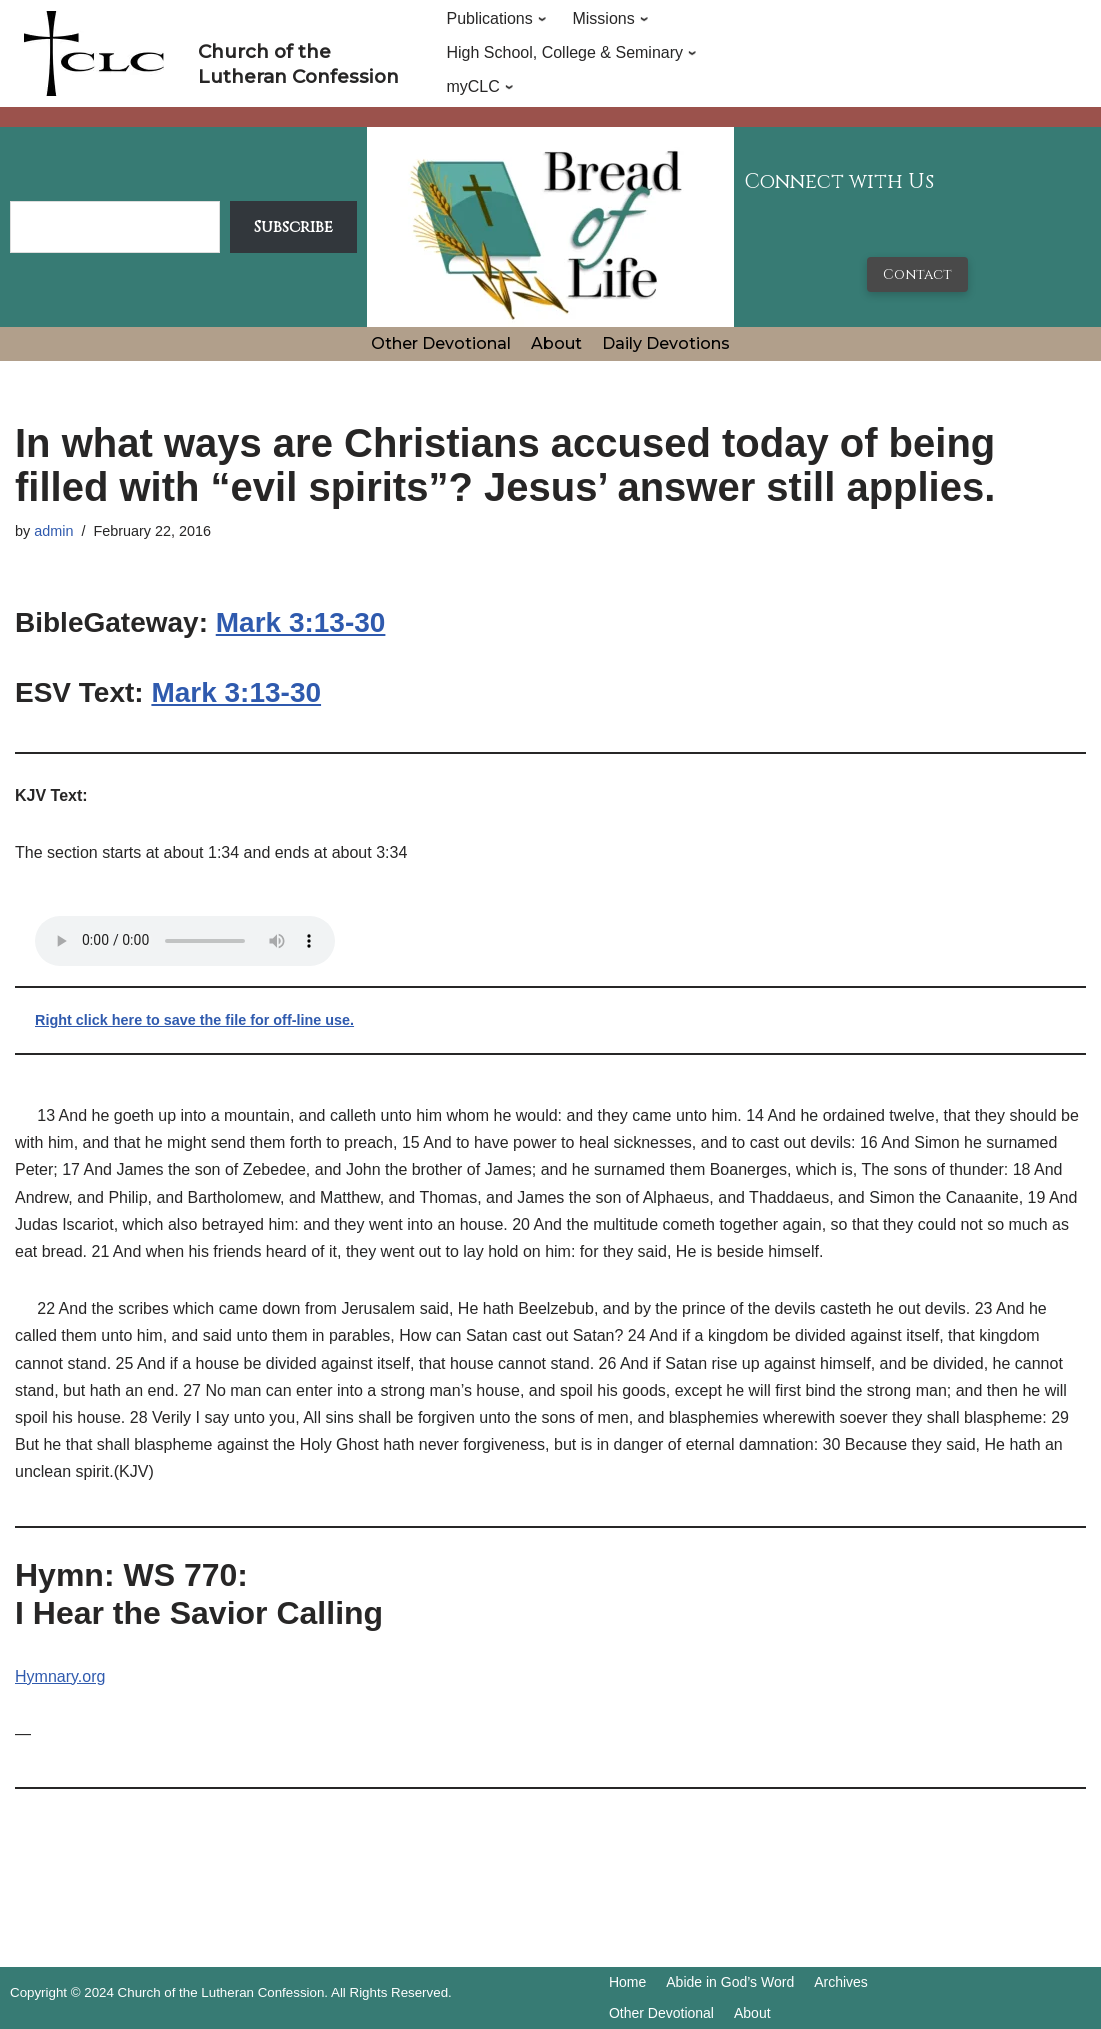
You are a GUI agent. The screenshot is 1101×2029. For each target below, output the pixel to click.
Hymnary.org (60, 1676)
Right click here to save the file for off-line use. (194, 1020)
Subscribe (293, 227)
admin (53, 531)
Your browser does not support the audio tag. (185, 941)
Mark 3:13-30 (301, 622)
